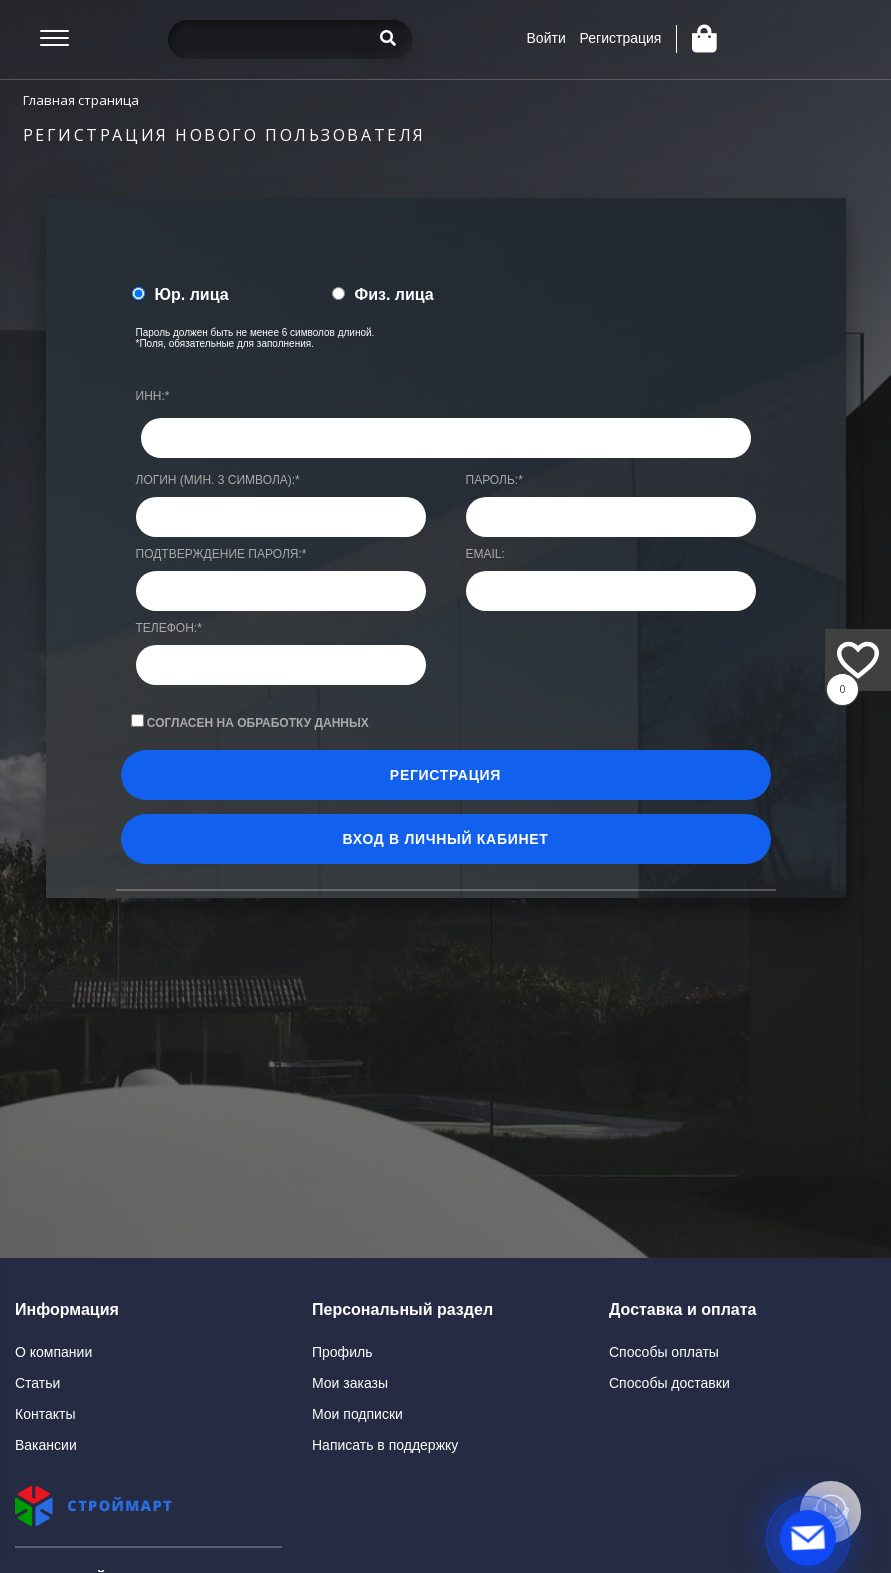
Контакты (45, 1414)
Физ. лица (394, 294)
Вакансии (46, 1445)
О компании (53, 1352)
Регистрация (621, 38)
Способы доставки (669, 1383)
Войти (546, 38)
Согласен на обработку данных (258, 723)
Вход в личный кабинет (445, 839)
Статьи (37, 1383)
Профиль (342, 1352)
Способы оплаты (664, 1352)
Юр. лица (192, 294)
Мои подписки (357, 1414)
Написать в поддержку (385, 1445)
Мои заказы (350, 1383)
